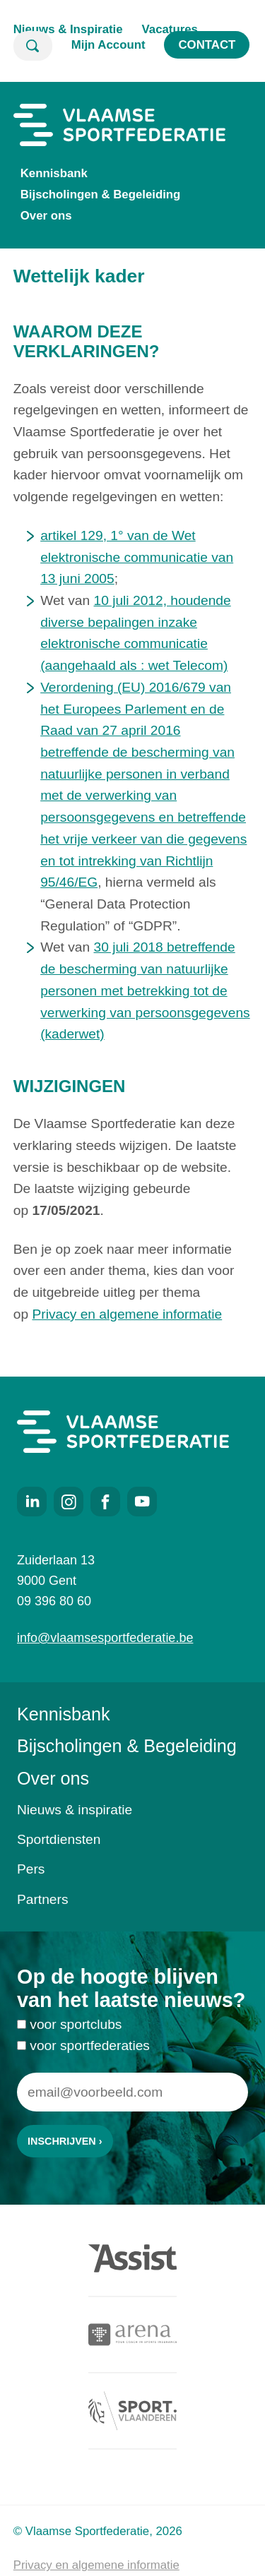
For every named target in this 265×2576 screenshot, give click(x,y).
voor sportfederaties (90, 2052)
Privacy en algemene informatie (127, 1314)
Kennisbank (54, 173)
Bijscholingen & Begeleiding (100, 194)
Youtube (142, 1501)
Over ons (46, 215)
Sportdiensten (58, 1839)
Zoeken (32, 46)
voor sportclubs (76, 2031)
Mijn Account (108, 45)
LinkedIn (32, 1501)
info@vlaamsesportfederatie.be (105, 1638)
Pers (31, 1869)
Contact (206, 45)
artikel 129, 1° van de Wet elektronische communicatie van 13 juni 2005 (136, 557)
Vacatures (170, 29)
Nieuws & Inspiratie (68, 29)
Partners (43, 1899)
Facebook (105, 1501)
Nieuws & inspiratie (74, 1809)
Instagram (68, 1501)
